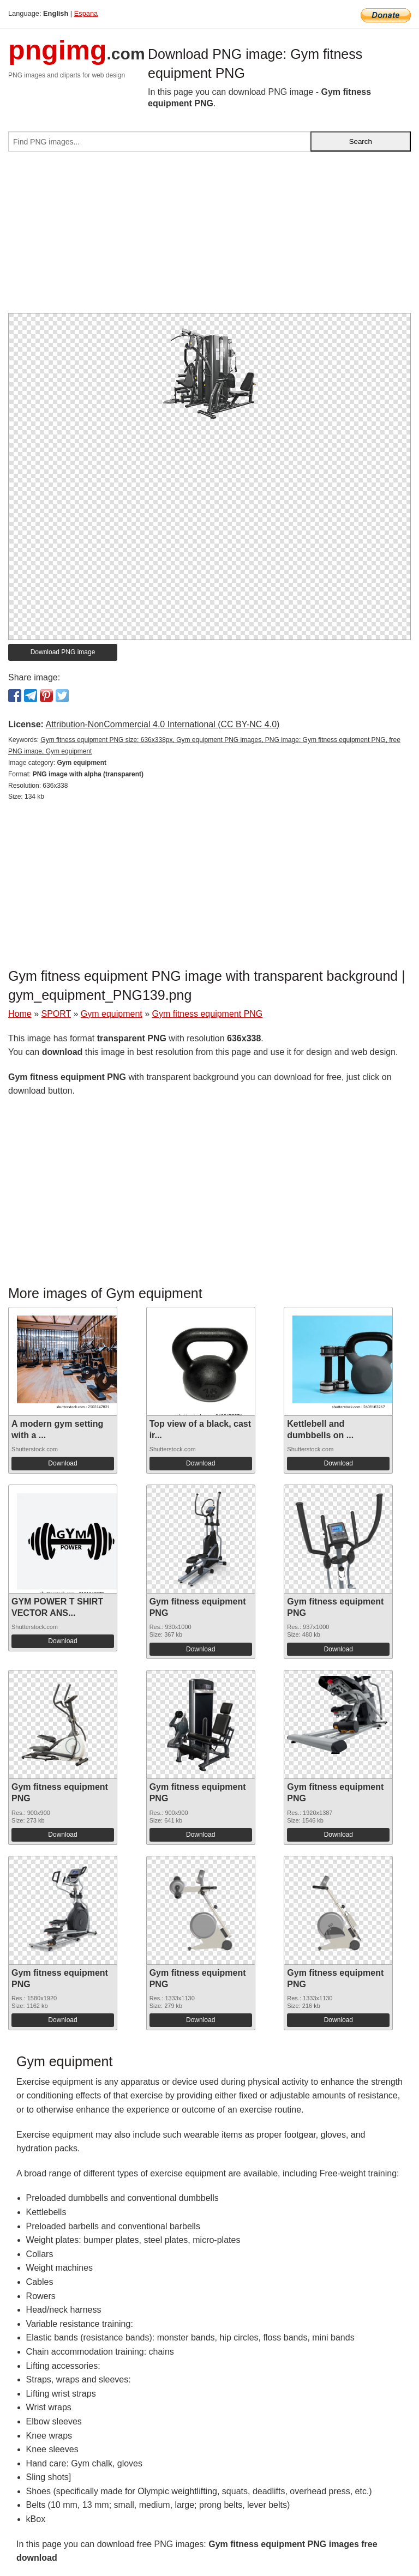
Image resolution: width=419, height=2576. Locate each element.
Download (62, 1463)
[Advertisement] (209, 236)
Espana (86, 13)
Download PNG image (63, 652)
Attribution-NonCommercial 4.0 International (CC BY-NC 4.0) (162, 724)
